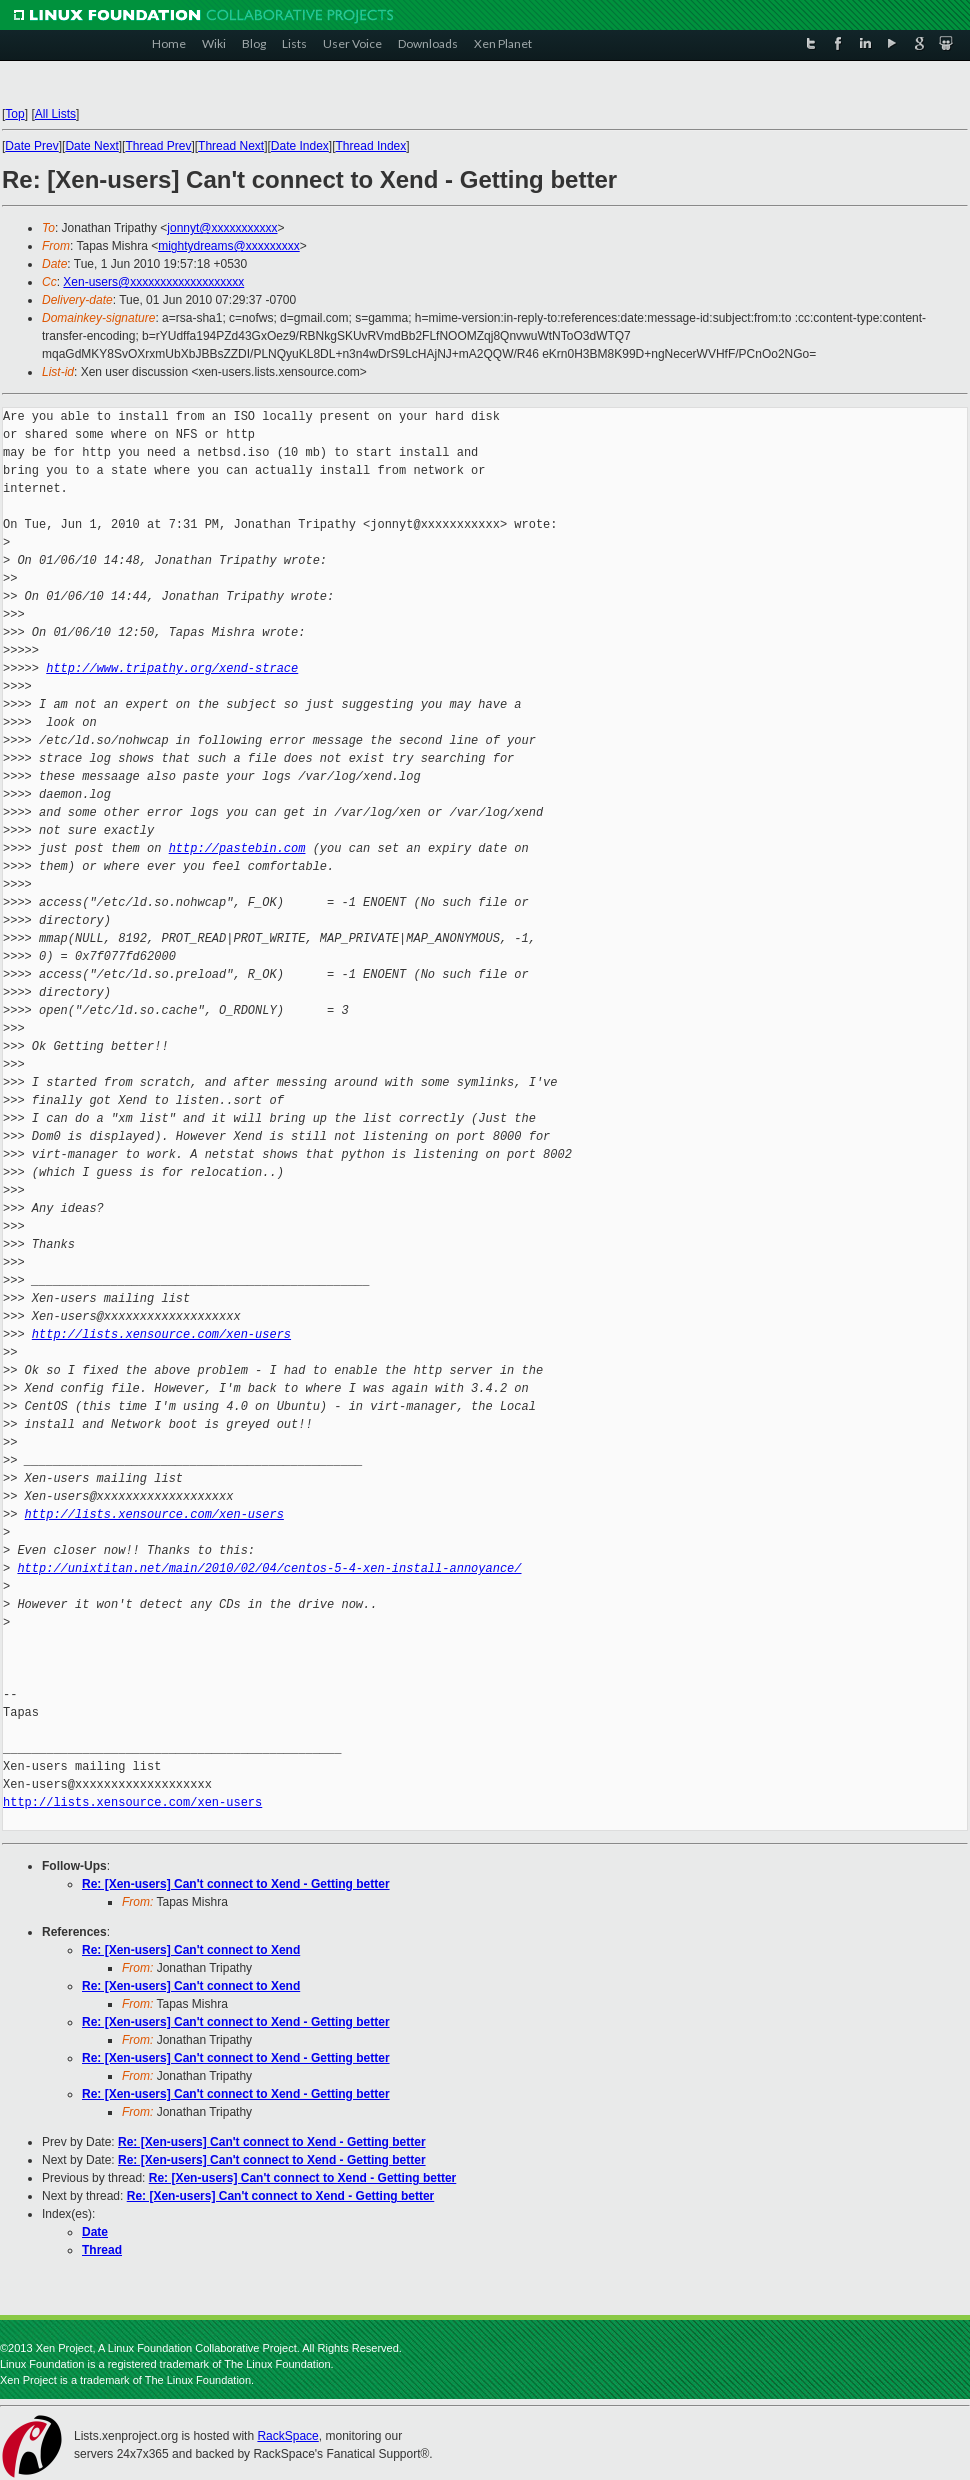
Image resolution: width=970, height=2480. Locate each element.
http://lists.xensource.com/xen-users (161, 1334)
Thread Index (371, 146)
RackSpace (287, 2436)
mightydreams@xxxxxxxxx (229, 246)
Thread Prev (158, 146)
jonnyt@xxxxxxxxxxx (222, 228)
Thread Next (231, 146)
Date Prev (31, 146)
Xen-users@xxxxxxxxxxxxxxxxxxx (153, 282)
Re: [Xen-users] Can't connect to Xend (191, 1950)
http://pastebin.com (237, 848)
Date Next (91, 146)
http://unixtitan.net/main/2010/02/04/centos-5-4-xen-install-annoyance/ (269, 1568)
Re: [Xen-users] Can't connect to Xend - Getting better (236, 1884)
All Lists (55, 114)
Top (14, 114)
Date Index (300, 146)
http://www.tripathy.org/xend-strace (172, 668)
